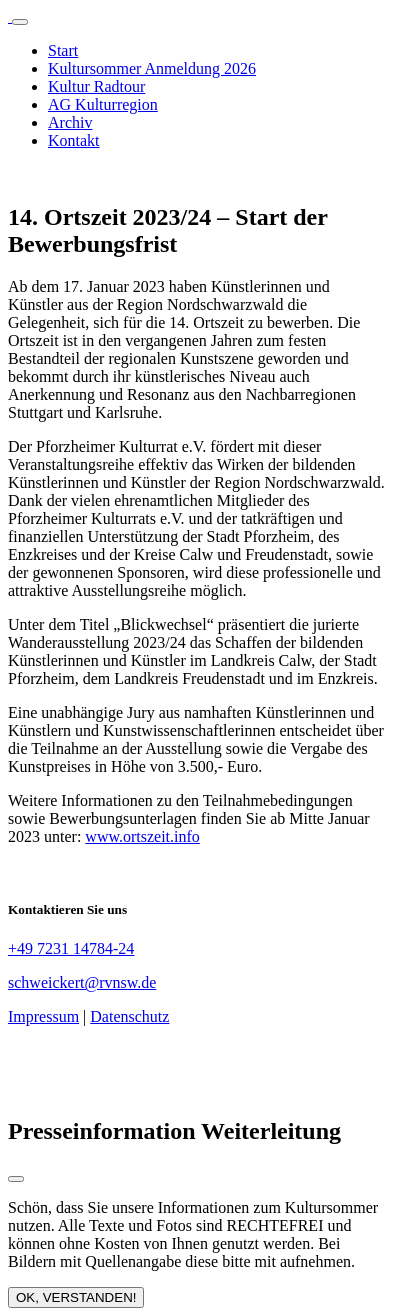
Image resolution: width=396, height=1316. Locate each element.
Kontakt (74, 140)
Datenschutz (129, 1016)
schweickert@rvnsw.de (82, 982)
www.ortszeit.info (142, 836)
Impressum (43, 1016)
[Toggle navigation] (20, 22)
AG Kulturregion (103, 104)
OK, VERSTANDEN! (76, 1297)
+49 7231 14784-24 (71, 948)
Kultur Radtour (96, 86)
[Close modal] (16, 1179)
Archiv (70, 122)
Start (63, 50)
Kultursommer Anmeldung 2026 (152, 68)
